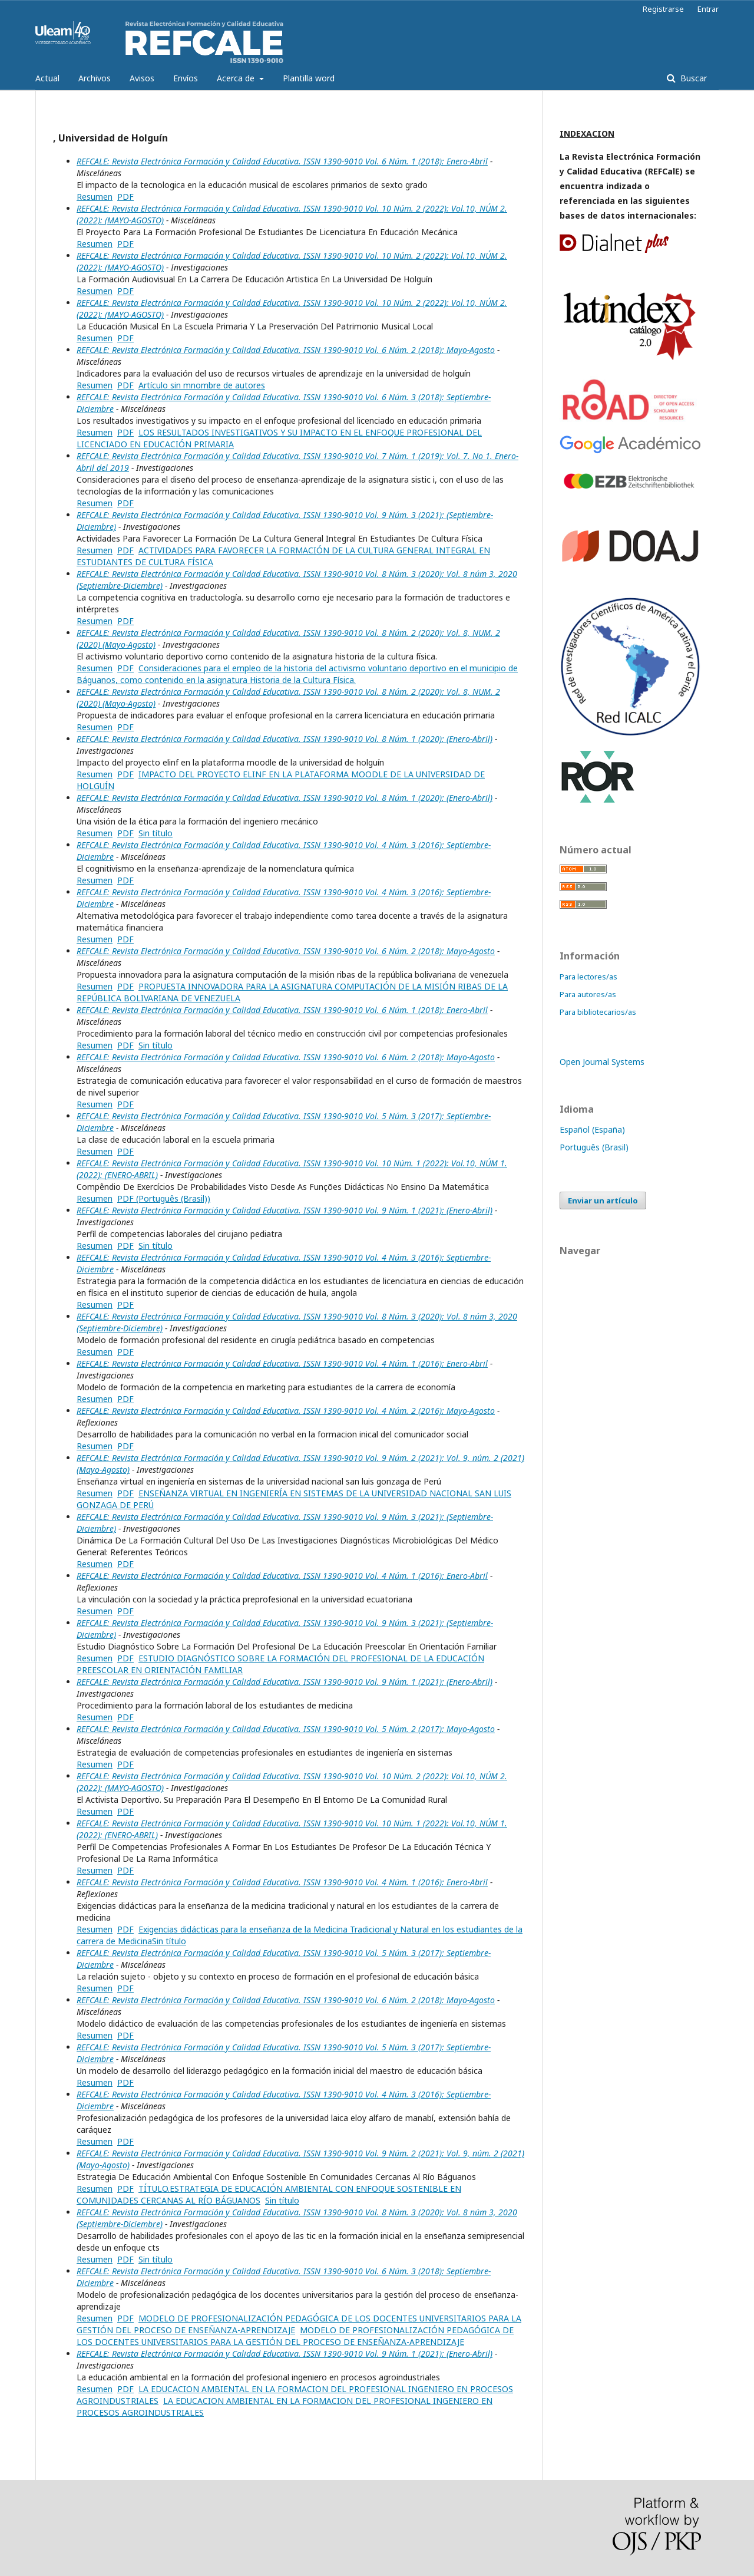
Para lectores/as (588, 976)
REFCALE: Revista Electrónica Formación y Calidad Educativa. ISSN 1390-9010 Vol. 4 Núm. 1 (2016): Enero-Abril (282, 1363)
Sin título (155, 833)
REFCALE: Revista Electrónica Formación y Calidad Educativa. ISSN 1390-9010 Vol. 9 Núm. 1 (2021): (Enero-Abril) (284, 1210)
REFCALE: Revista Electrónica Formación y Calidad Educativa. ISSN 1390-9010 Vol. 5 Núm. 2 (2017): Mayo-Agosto (286, 1728)
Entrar (708, 9)
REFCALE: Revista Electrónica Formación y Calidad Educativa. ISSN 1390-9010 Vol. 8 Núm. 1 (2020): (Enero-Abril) (284, 738)
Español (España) (592, 1129)
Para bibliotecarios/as (598, 1012)
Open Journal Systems (602, 1061)
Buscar (692, 78)
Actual (47, 78)
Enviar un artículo (603, 1200)
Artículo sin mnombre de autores (201, 385)
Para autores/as (588, 994)
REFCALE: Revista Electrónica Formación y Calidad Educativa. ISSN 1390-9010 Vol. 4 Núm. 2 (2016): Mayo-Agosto (286, 1410)
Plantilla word (309, 78)
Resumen (95, 196)
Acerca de (237, 78)
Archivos (94, 78)
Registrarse (663, 9)
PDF (125, 196)
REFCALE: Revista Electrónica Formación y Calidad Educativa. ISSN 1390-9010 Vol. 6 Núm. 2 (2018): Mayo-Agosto (286, 349)
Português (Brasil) (594, 1147)
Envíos (185, 78)
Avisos (142, 78)
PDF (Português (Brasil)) (163, 1198)
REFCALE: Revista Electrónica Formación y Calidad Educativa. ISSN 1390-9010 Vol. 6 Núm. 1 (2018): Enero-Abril (282, 161)
